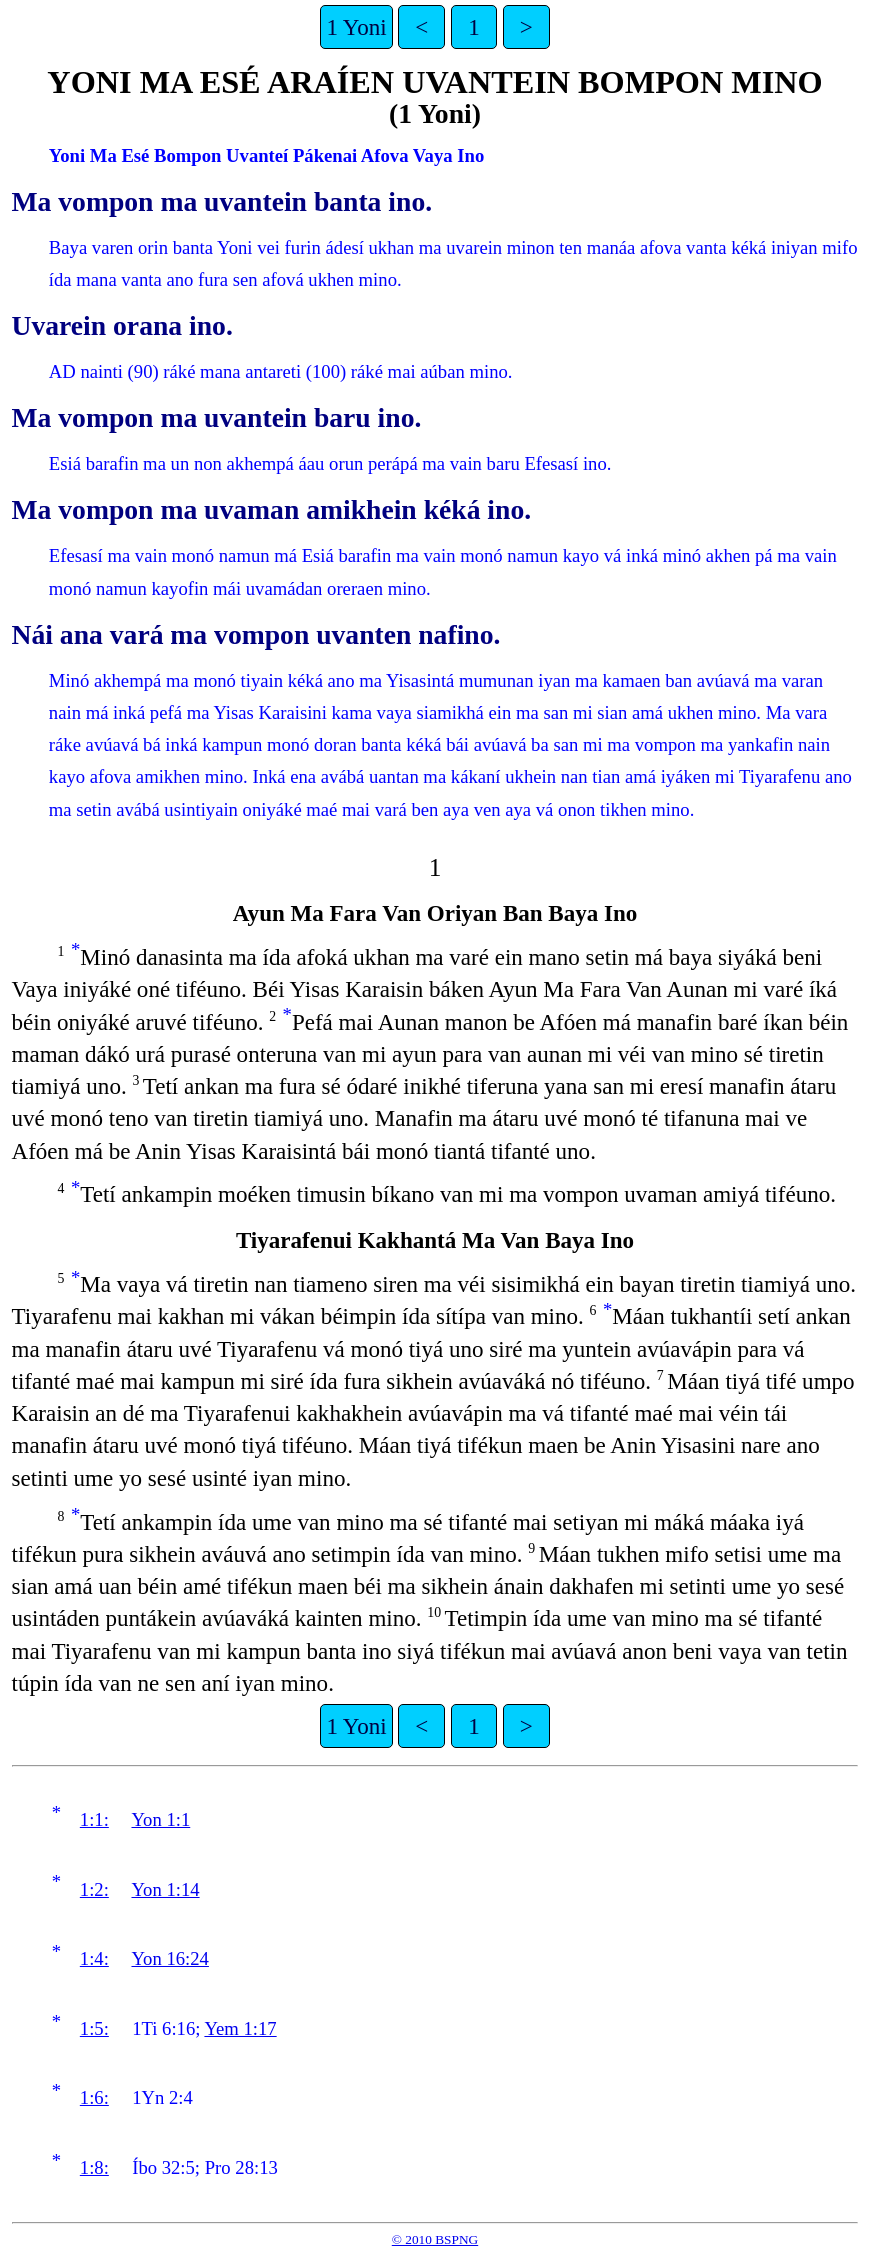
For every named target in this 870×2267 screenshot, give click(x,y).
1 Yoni (356, 27)
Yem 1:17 (240, 2028)
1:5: (94, 2028)
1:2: (94, 1889)
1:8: (94, 2167)
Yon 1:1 (160, 1819)
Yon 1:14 (165, 1889)
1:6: (94, 2097)
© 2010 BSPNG (435, 2239)
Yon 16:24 (169, 1958)
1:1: (94, 1819)
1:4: (94, 1958)
